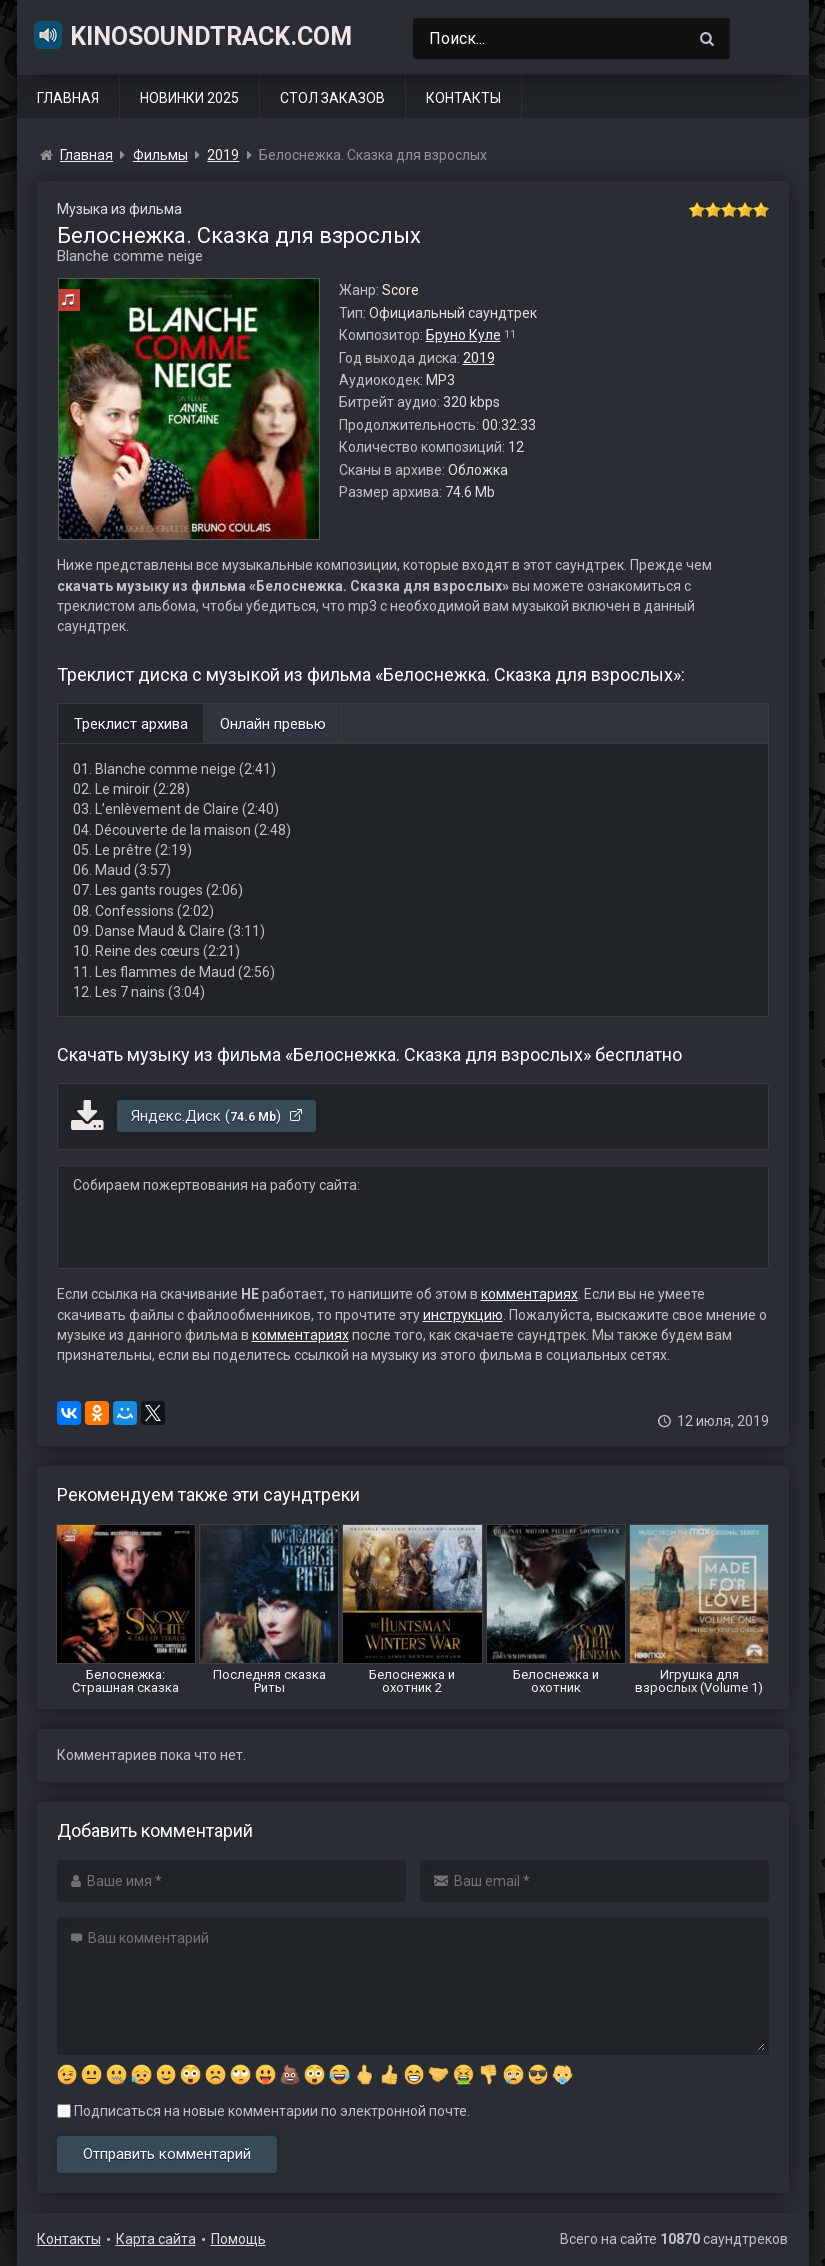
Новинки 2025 (189, 98)
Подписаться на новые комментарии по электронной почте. (263, 2111)
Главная (68, 98)
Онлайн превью (273, 724)
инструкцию (463, 1315)
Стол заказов (332, 98)
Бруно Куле (463, 335)
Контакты (463, 98)
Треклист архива (131, 724)
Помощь (238, 2239)
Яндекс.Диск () (217, 1116)
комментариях (529, 1294)
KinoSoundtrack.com (192, 35)
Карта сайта (156, 2239)
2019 (479, 358)
